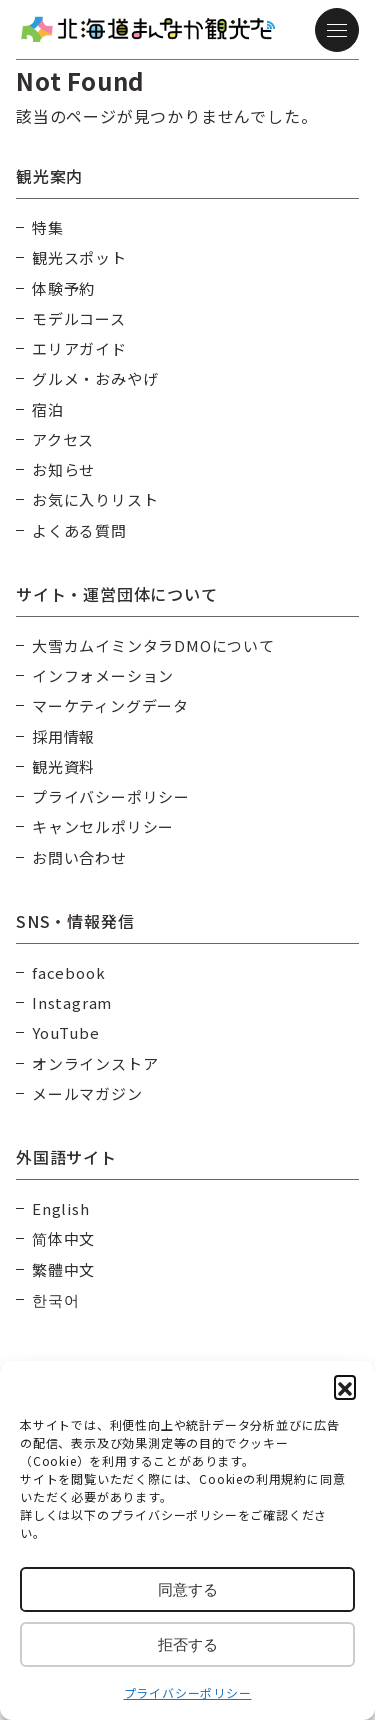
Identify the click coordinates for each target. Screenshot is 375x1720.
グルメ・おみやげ (95, 378)
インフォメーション (103, 675)
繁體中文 (63, 1269)
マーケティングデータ (110, 705)
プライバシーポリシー (188, 1692)
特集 (48, 227)
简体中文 (63, 1238)
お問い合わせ (79, 857)
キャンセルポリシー (103, 826)
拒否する (188, 1644)
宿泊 (48, 409)
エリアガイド (79, 348)
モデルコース (79, 318)
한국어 (55, 1299)
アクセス (63, 439)
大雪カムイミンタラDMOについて (153, 645)
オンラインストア (95, 1063)
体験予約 (63, 288)
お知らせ (63, 469)
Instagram (72, 1002)
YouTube (66, 1032)
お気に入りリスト (95, 499)
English (61, 1208)
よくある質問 (79, 530)
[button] (345, 1386)
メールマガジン (87, 1093)
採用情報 (63, 736)
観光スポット (79, 257)
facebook (68, 972)
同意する (188, 1589)
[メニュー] (337, 30)
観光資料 (63, 766)
